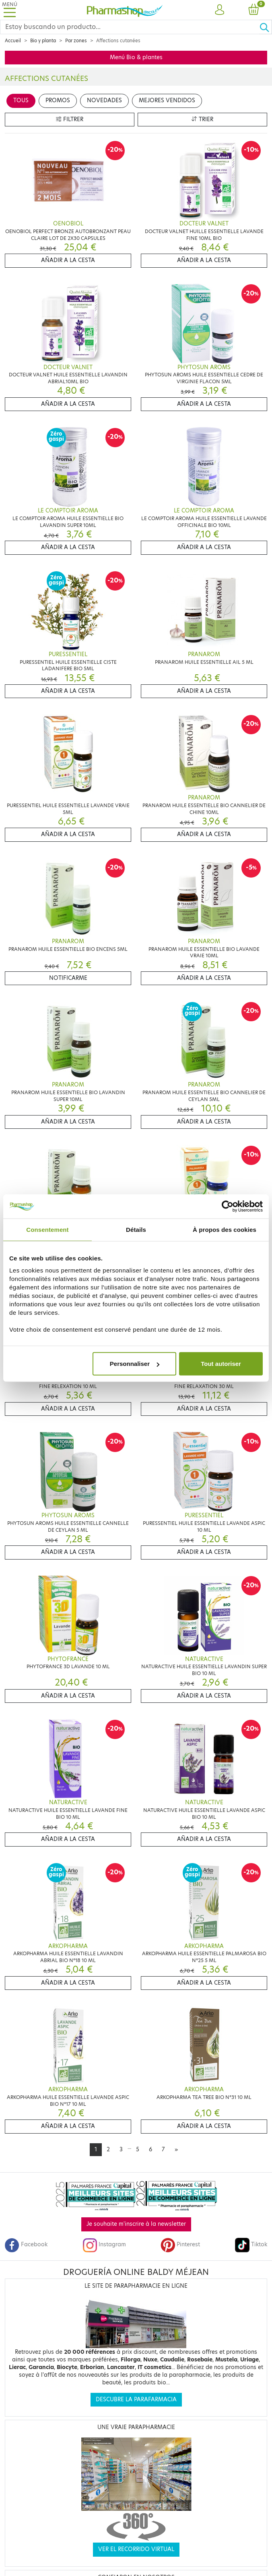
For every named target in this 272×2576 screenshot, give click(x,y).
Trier (202, 119)
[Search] (130, 27)
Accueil (13, 40)
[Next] (176, 2149)
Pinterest (180, 2244)
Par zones (76, 40)
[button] (219, 10)
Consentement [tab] (47, 1229)
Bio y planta (43, 40)
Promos (57, 100)
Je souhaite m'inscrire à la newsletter (136, 2224)
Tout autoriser (221, 1363)
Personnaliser (134, 1363)
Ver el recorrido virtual (136, 2549)
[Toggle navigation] (9, 10)
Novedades (104, 100)
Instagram (104, 2244)
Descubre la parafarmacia (136, 2399)
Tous (21, 100)
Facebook (26, 2244)
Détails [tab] (136, 1229)
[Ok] (265, 27)
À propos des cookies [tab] (224, 1229)
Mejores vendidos (167, 100)
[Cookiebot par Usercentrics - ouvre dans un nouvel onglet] (227, 1206)
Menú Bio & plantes (136, 57)
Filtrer (69, 119)
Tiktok (251, 2244)
